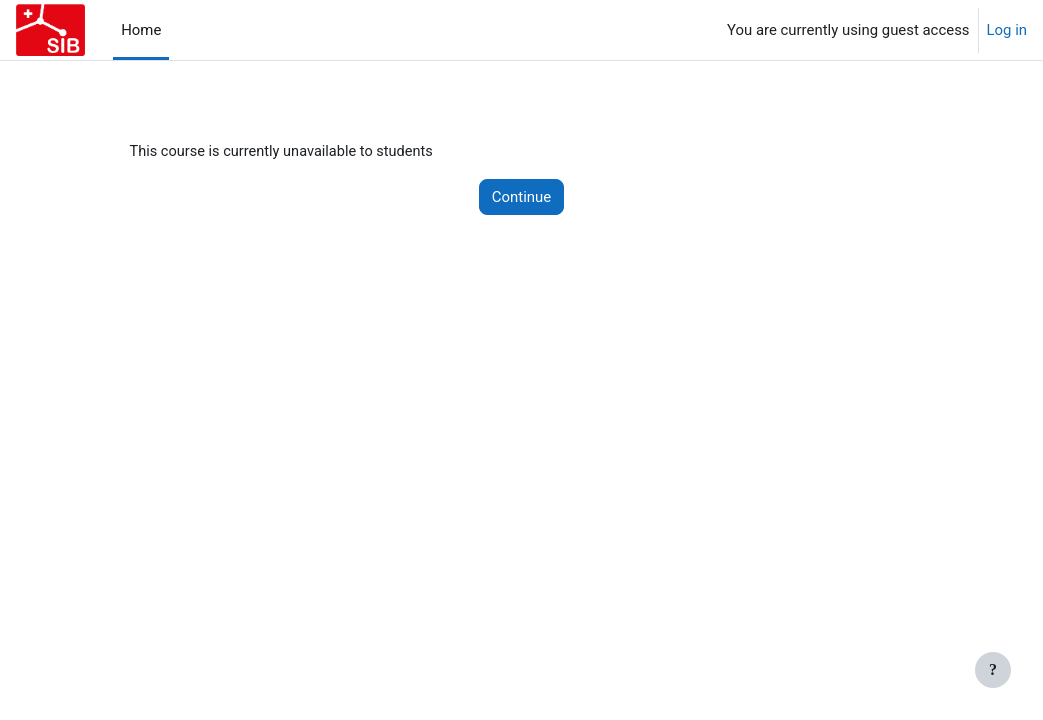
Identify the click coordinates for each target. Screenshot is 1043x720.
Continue (521, 197)
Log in (1007, 30)
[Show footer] (993, 670)
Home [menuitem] (141, 30)
